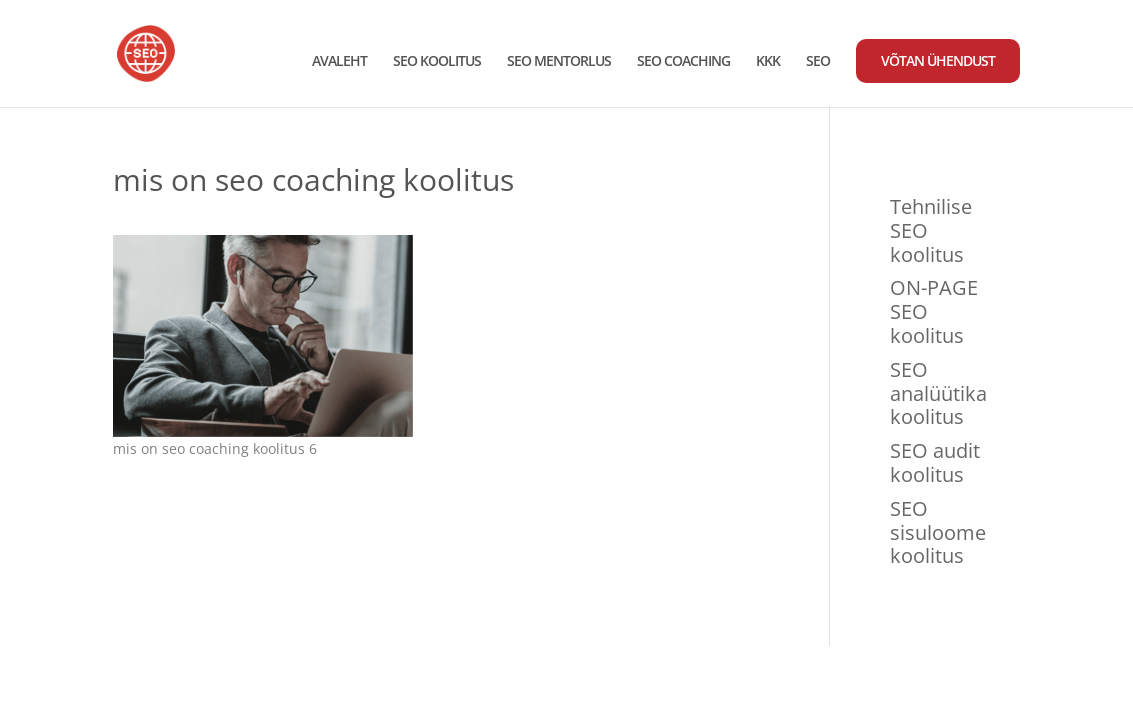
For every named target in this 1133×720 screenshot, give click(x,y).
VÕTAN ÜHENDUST (938, 60)
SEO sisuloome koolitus (938, 532)
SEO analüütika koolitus (938, 393)
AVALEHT (339, 62)
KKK (768, 62)
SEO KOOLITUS (437, 62)
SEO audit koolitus (935, 462)
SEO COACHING (683, 62)
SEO (818, 62)
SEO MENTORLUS (559, 62)
